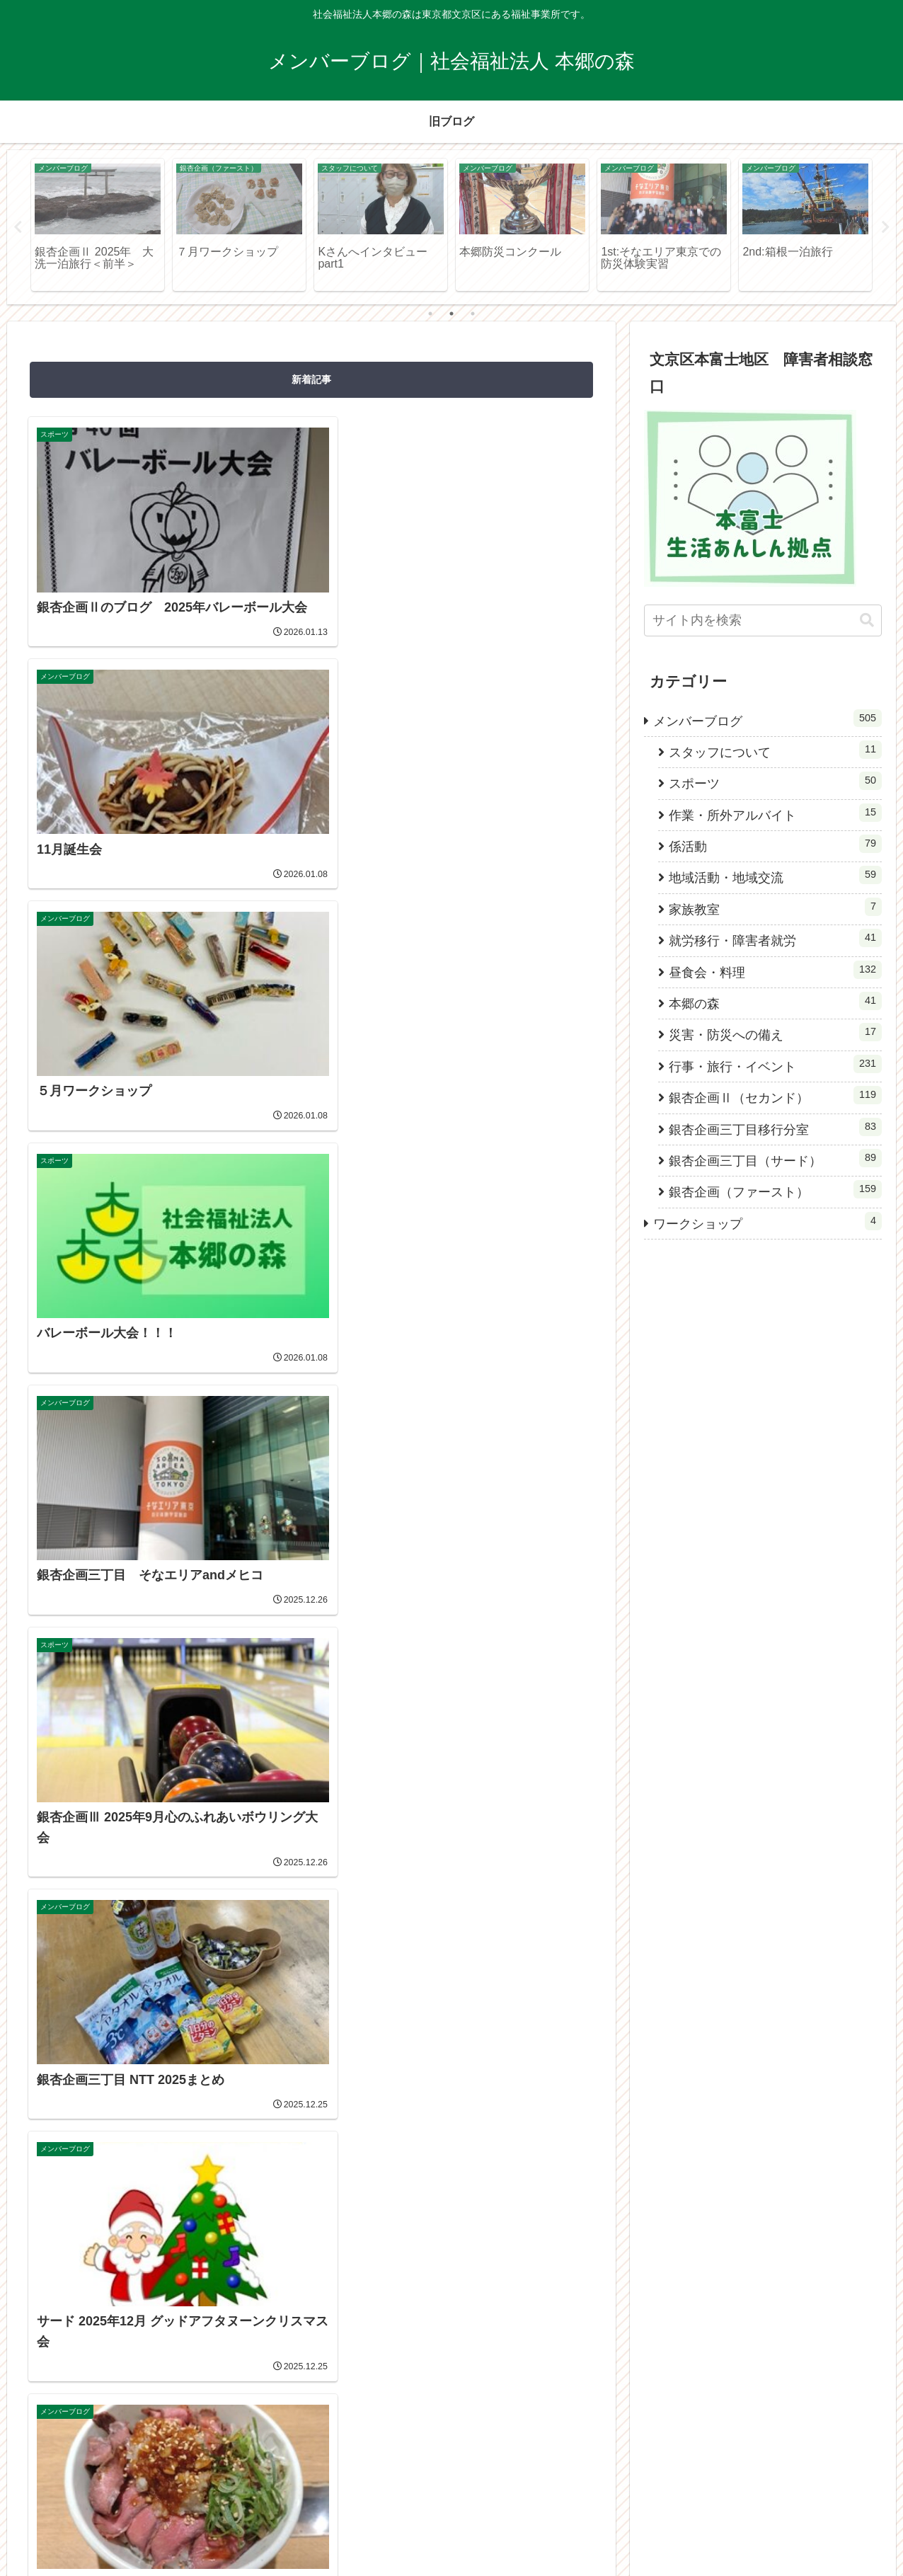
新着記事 (311, 379)
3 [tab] (473, 314)
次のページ (312, 1654)
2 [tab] (451, 314)
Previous (18, 227)
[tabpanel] (97, 225)
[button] (867, 620)
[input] (763, 620)
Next (885, 227)
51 (349, 1709)
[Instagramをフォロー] (311, 1821)
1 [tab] (430, 314)
